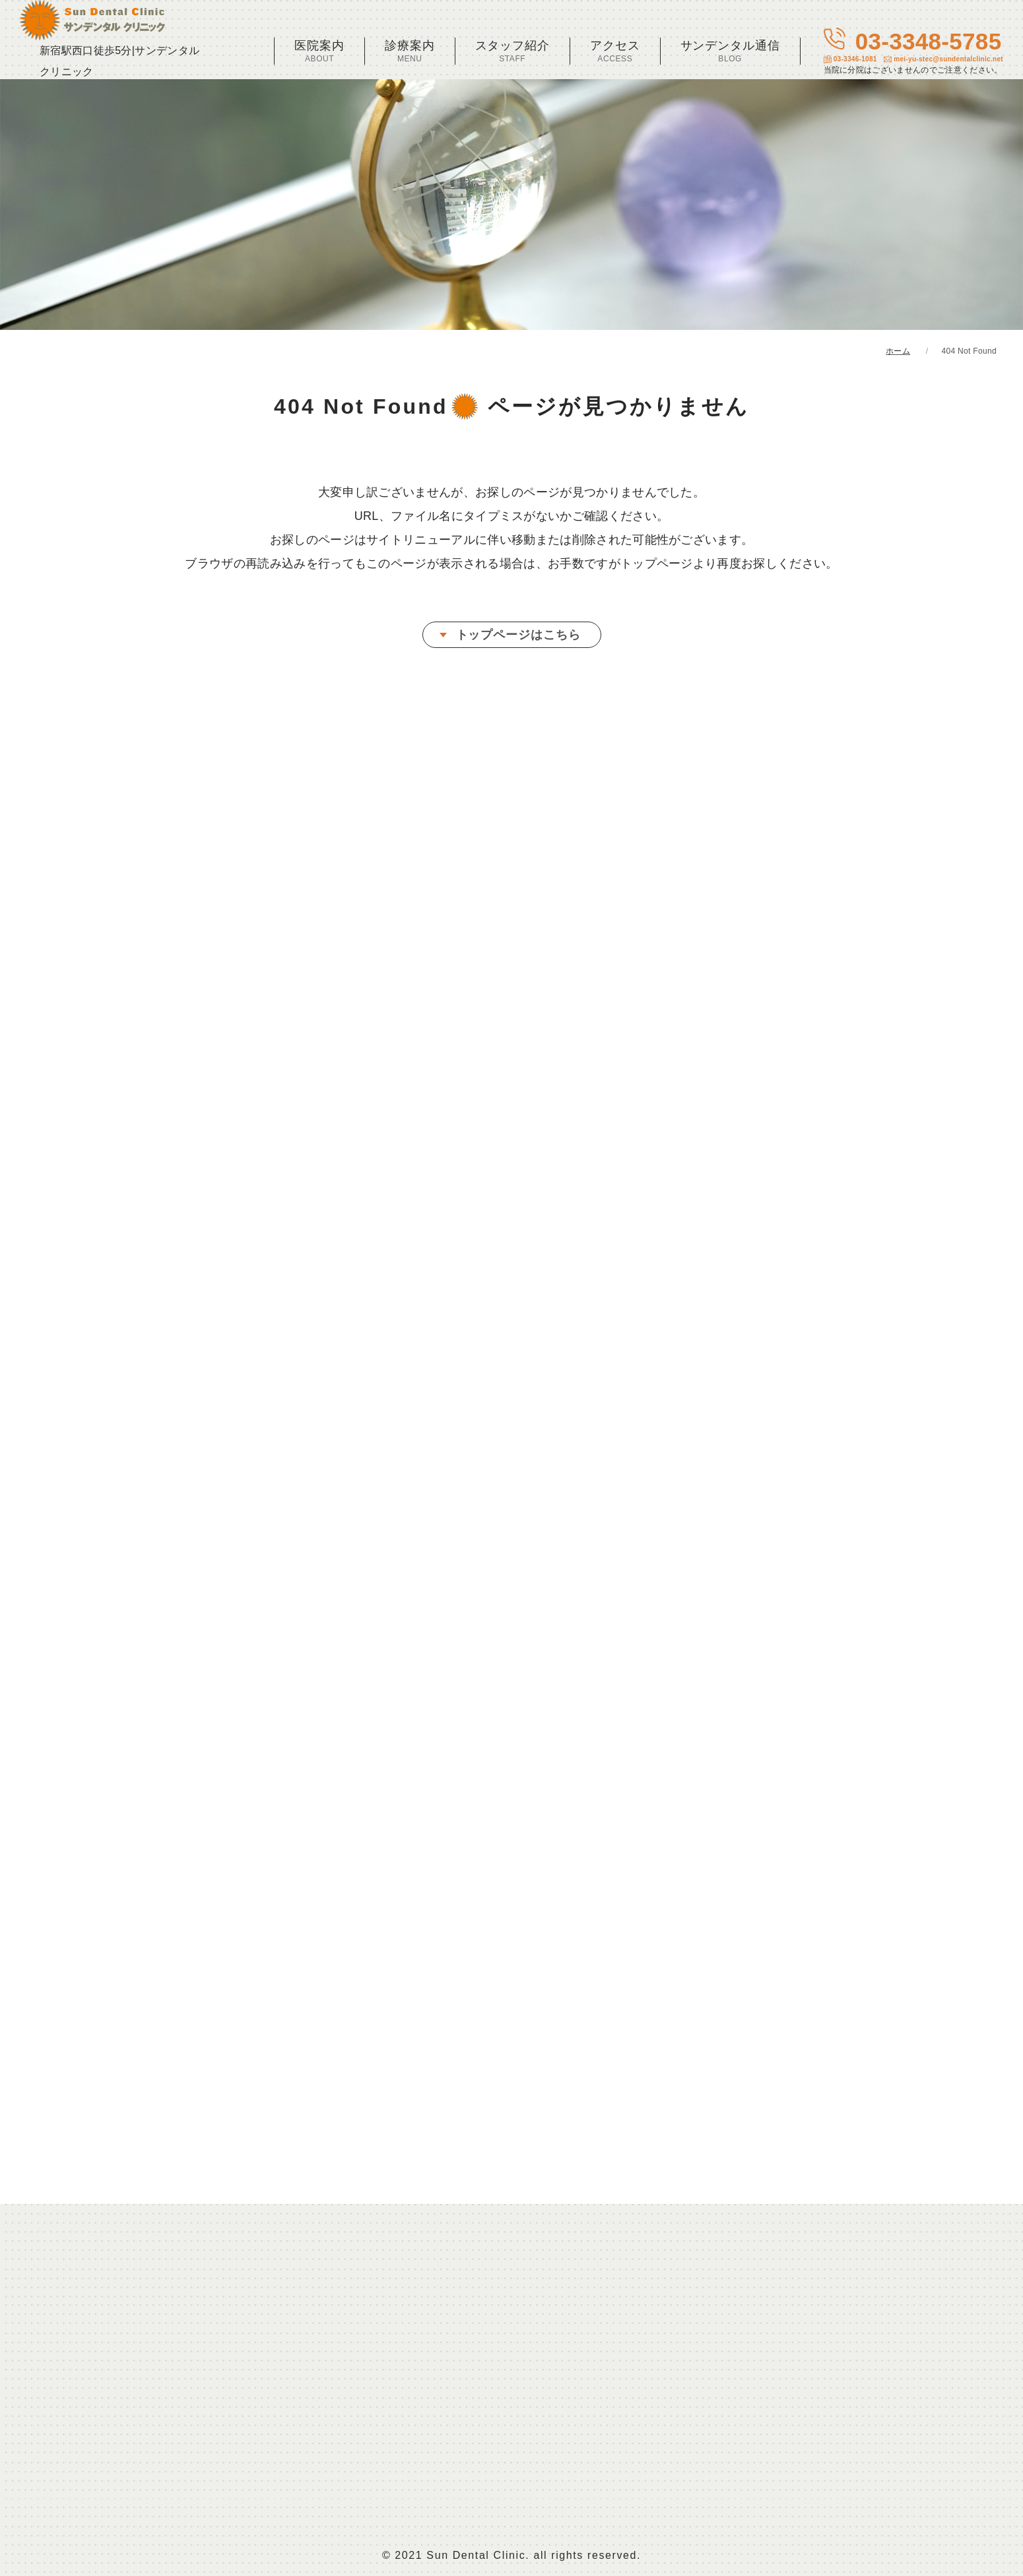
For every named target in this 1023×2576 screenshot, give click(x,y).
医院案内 (319, 51)
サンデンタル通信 (730, 51)
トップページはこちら (518, 634)
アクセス (615, 51)
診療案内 (410, 51)
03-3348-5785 (913, 51)
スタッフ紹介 (512, 51)
